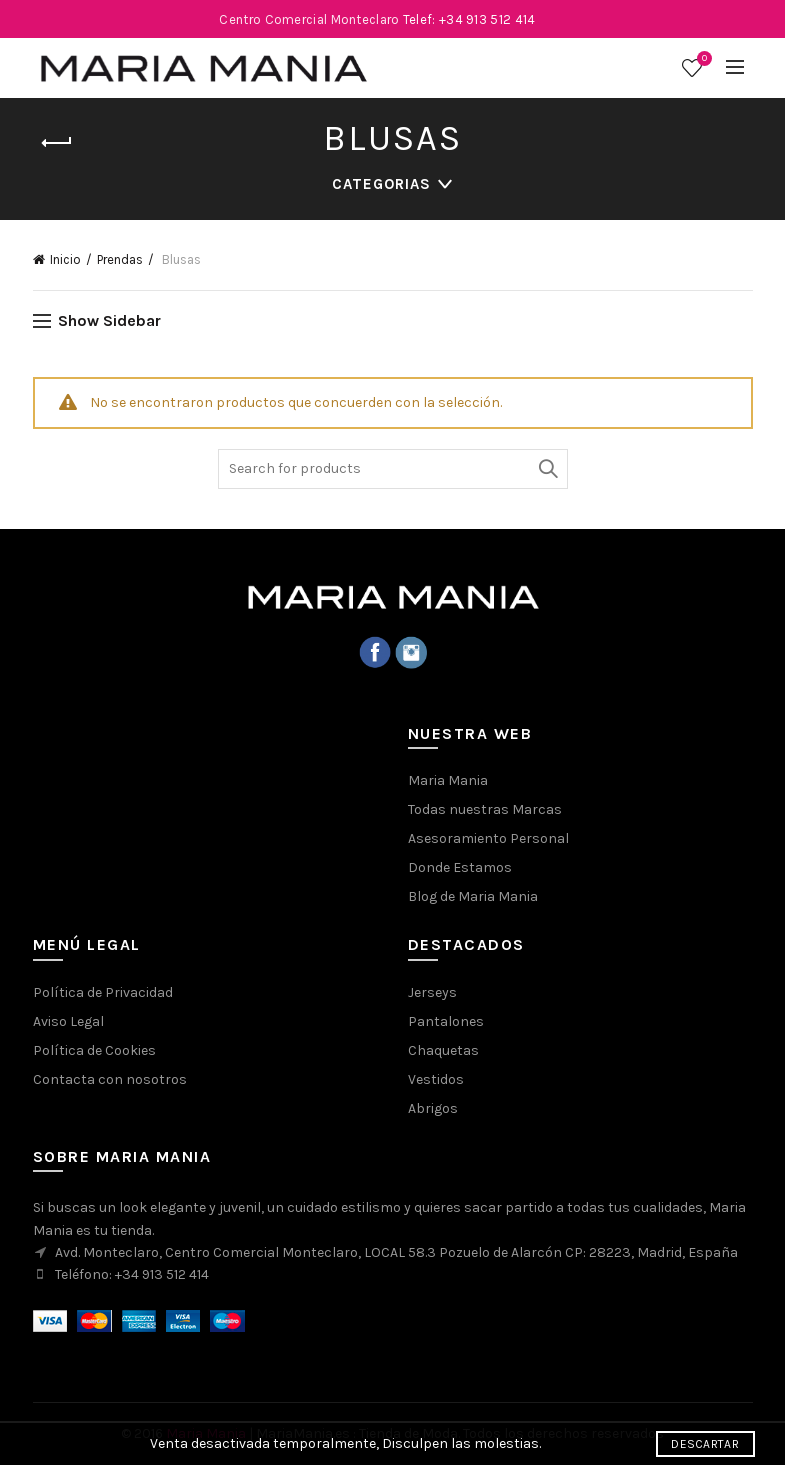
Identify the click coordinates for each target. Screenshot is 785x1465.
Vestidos (436, 1079)
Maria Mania (448, 780)
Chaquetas (443, 1050)
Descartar (705, 1444)
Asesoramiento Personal (488, 838)
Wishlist (702, 59)
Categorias (381, 184)
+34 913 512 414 (162, 1274)
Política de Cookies (94, 1050)
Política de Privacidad (103, 992)
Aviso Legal (68, 1021)
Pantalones (446, 1021)
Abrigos (433, 1108)
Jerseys (432, 992)
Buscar (548, 469)
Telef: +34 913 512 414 (469, 19)
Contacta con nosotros (110, 1079)
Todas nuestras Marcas (485, 809)
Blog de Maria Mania (473, 896)
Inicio (65, 259)
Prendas (120, 259)
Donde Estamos (460, 867)
